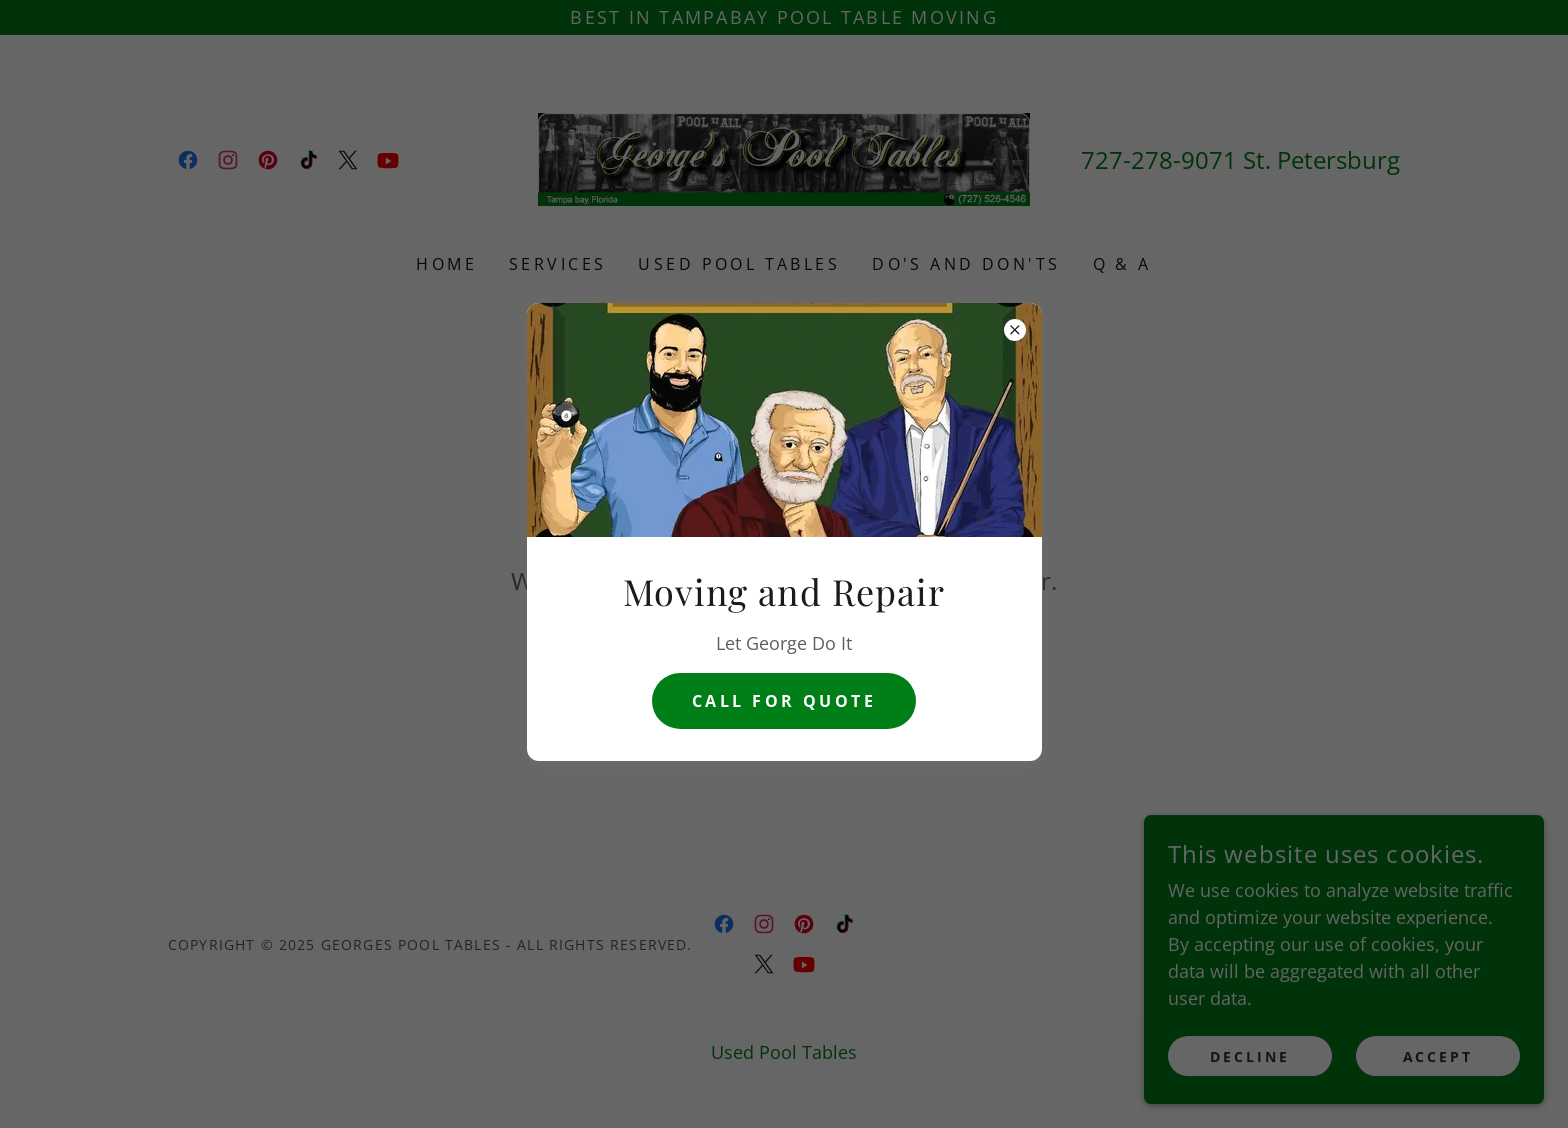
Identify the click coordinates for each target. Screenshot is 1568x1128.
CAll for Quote (784, 701)
